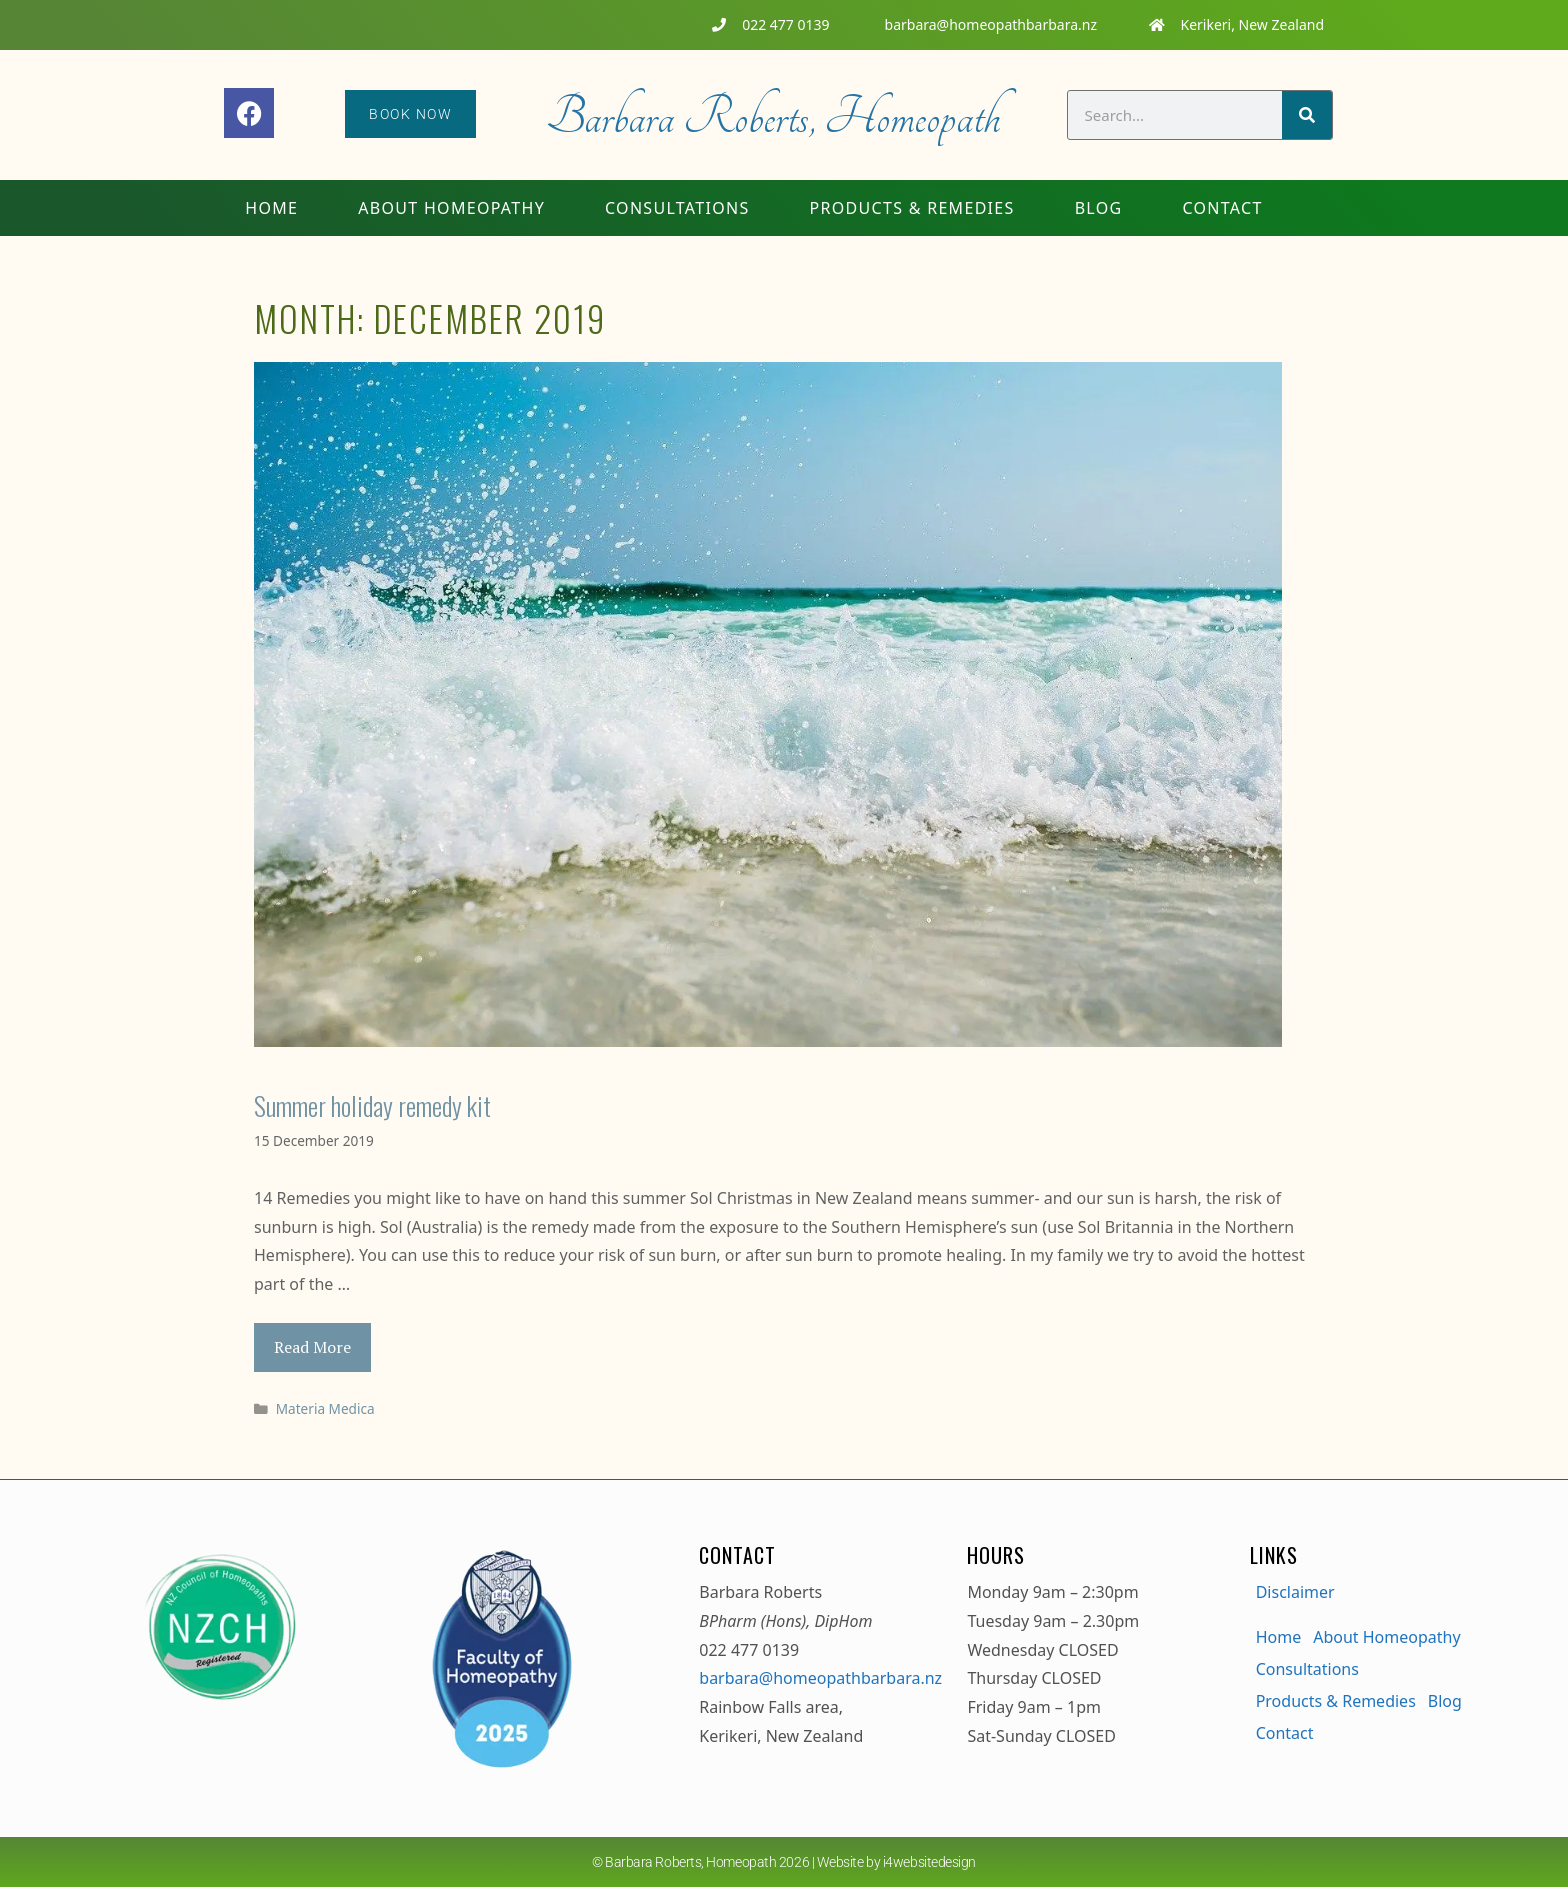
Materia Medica (325, 1408)
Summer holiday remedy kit (372, 1105)
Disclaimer (1295, 1592)
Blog (1099, 208)
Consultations (677, 208)
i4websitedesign (929, 1862)
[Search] (1307, 115)
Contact (1222, 208)
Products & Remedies (912, 208)
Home (271, 208)
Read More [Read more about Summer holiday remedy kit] (312, 1347)
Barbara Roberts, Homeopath (773, 117)
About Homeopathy (451, 208)
